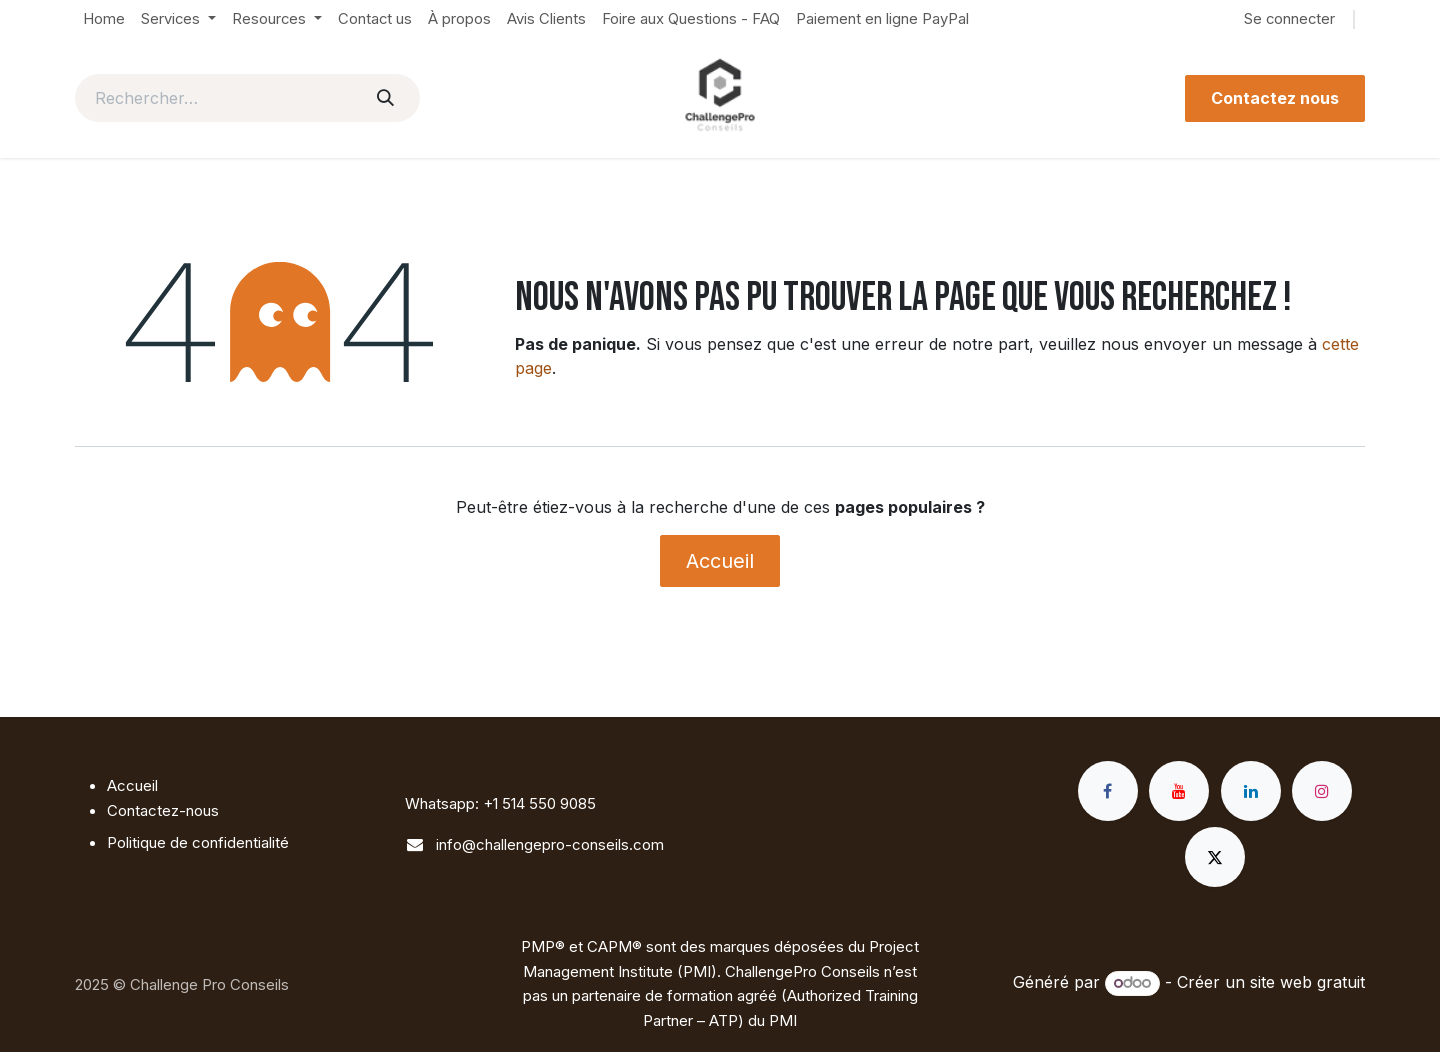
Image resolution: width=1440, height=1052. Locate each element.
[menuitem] (104, 19)
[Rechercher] (385, 98)
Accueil (720, 561)
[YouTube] (1179, 791)
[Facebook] (1108, 791)
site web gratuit (1307, 982)
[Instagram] (1322, 791)
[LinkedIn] (1251, 791)
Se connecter (1289, 19)
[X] (1215, 857)
